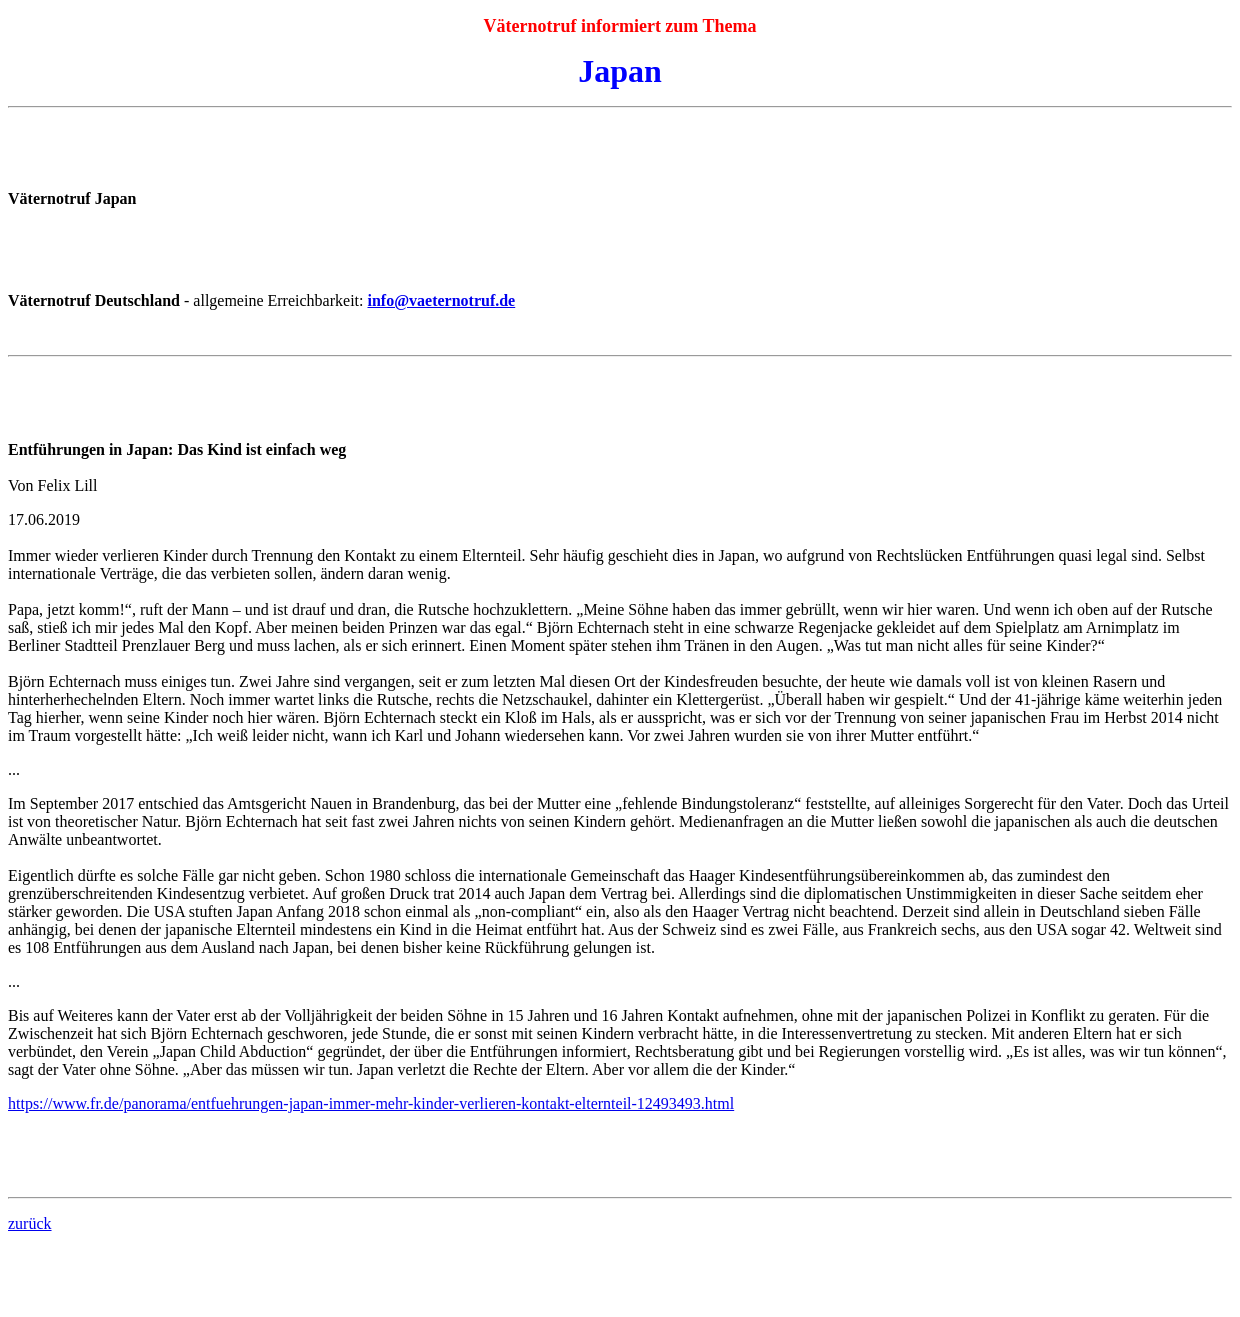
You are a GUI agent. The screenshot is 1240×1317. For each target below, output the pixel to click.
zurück (30, 1223)
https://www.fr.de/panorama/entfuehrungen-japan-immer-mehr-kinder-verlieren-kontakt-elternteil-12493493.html (371, 1103)
